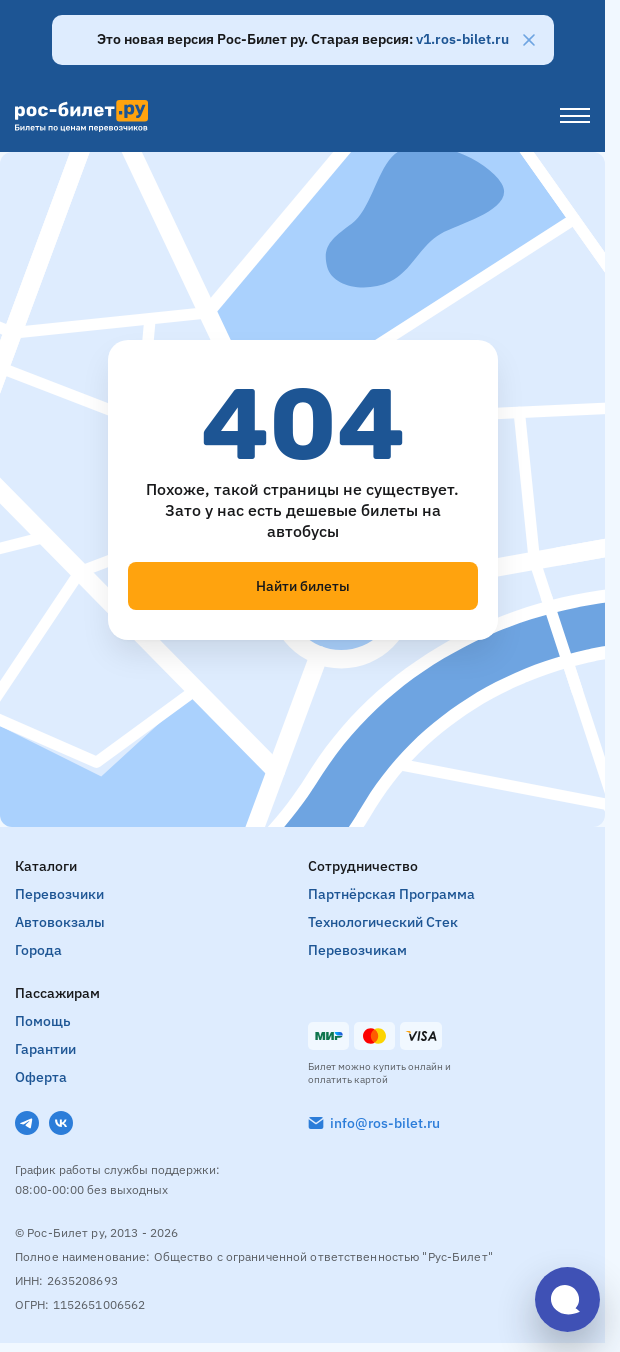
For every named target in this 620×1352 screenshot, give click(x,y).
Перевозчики (59, 894)
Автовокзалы (60, 922)
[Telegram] (27, 1123)
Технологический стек (383, 922)
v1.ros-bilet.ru (462, 39)
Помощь (43, 1021)
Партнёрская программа (391, 894)
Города (38, 950)
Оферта (41, 1077)
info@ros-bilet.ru (385, 1123)
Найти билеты (303, 586)
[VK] (61, 1123)
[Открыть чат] (567, 1299)
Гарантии (45, 1049)
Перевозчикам (357, 950)
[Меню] (575, 116)
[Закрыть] (529, 40)
